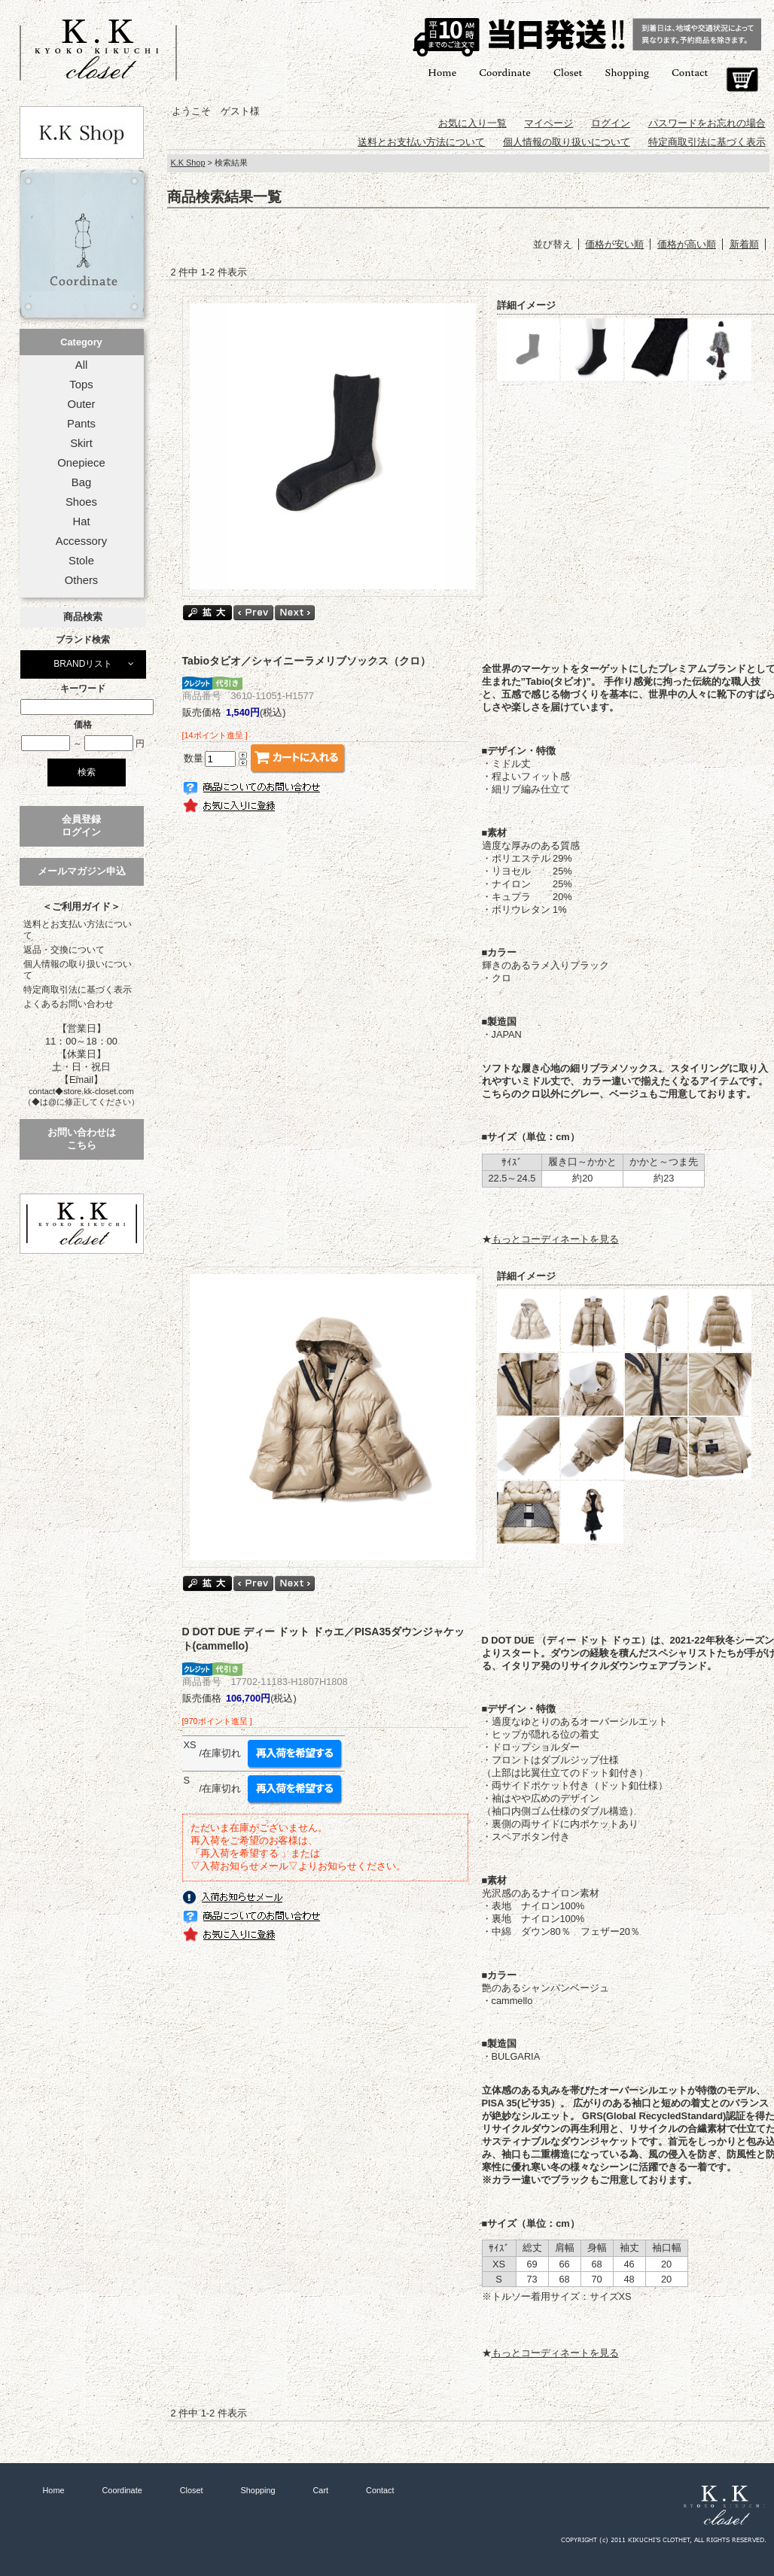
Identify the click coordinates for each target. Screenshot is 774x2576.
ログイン (610, 123)
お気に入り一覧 (472, 123)
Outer (81, 404)
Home (442, 72)
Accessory (81, 541)
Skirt (81, 443)
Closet (567, 72)
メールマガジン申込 (82, 871)
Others (82, 580)
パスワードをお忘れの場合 (707, 123)
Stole (81, 561)
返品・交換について (64, 949)
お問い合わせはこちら (81, 1139)
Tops (81, 385)
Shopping (627, 72)
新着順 (744, 244)
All (81, 365)
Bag (81, 482)
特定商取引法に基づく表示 (77, 989)
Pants (81, 424)
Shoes (81, 502)
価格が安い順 (614, 244)
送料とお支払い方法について (77, 930)
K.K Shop (188, 162)
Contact (690, 72)
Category (81, 342)
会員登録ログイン (81, 826)
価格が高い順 (686, 244)
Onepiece (81, 463)
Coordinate (505, 72)
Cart (742, 80)
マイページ (548, 123)
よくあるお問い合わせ (68, 1003)
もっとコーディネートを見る (555, 1239)
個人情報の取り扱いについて (77, 970)
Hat (81, 522)
